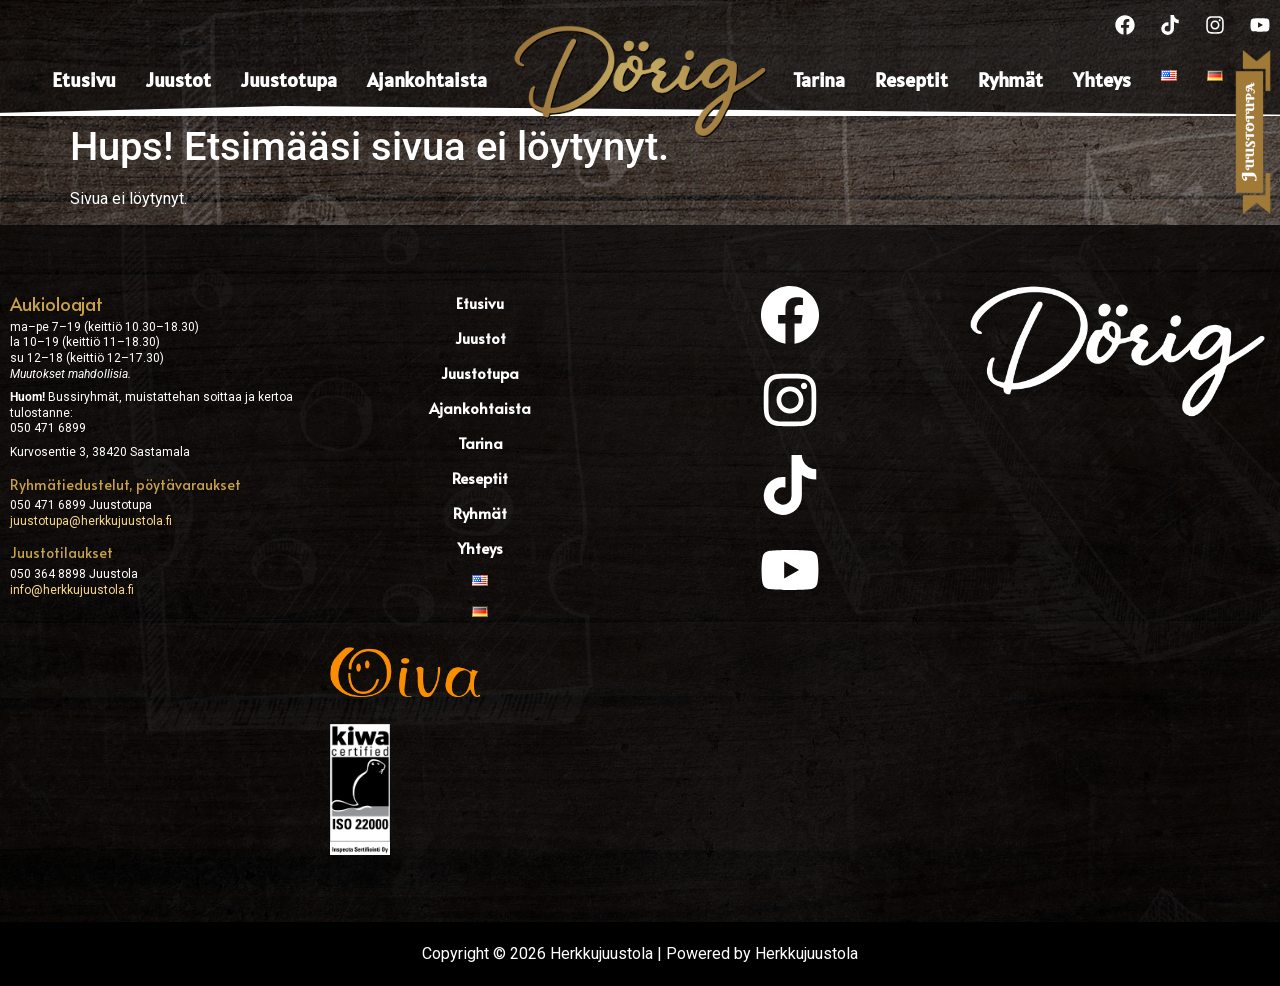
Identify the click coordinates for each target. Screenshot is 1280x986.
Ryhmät (1010, 80)
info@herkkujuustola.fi (72, 590)
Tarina (819, 80)
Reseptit (911, 80)
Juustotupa (289, 80)
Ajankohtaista (427, 80)
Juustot (178, 80)
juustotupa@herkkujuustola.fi (91, 521)
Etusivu (84, 80)
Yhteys (1102, 80)
